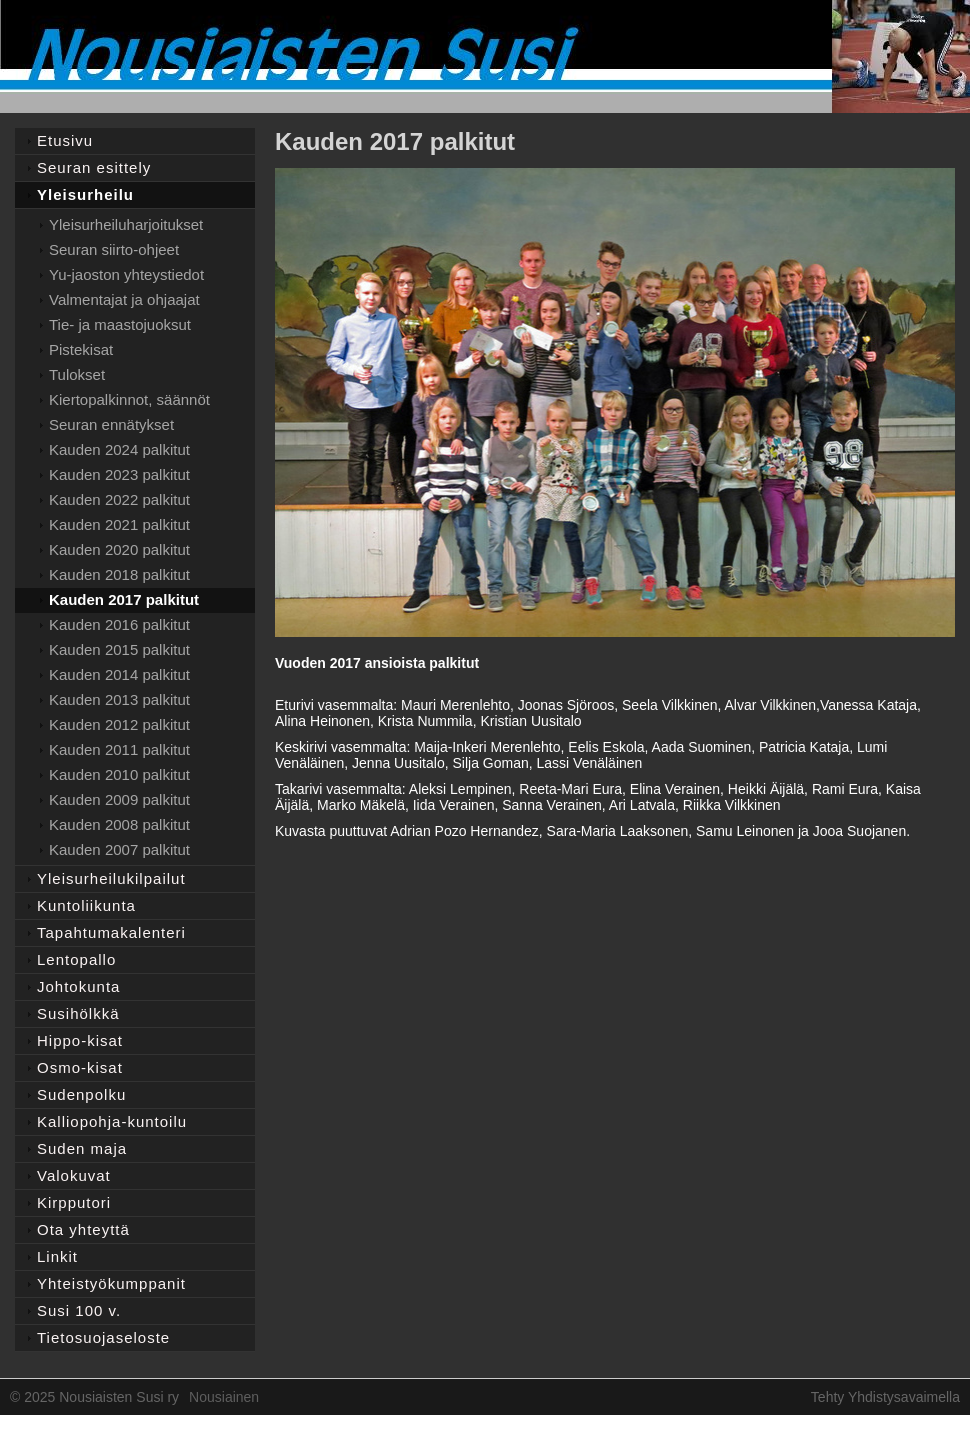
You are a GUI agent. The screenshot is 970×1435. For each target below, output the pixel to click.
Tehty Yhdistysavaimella (885, 1397)
